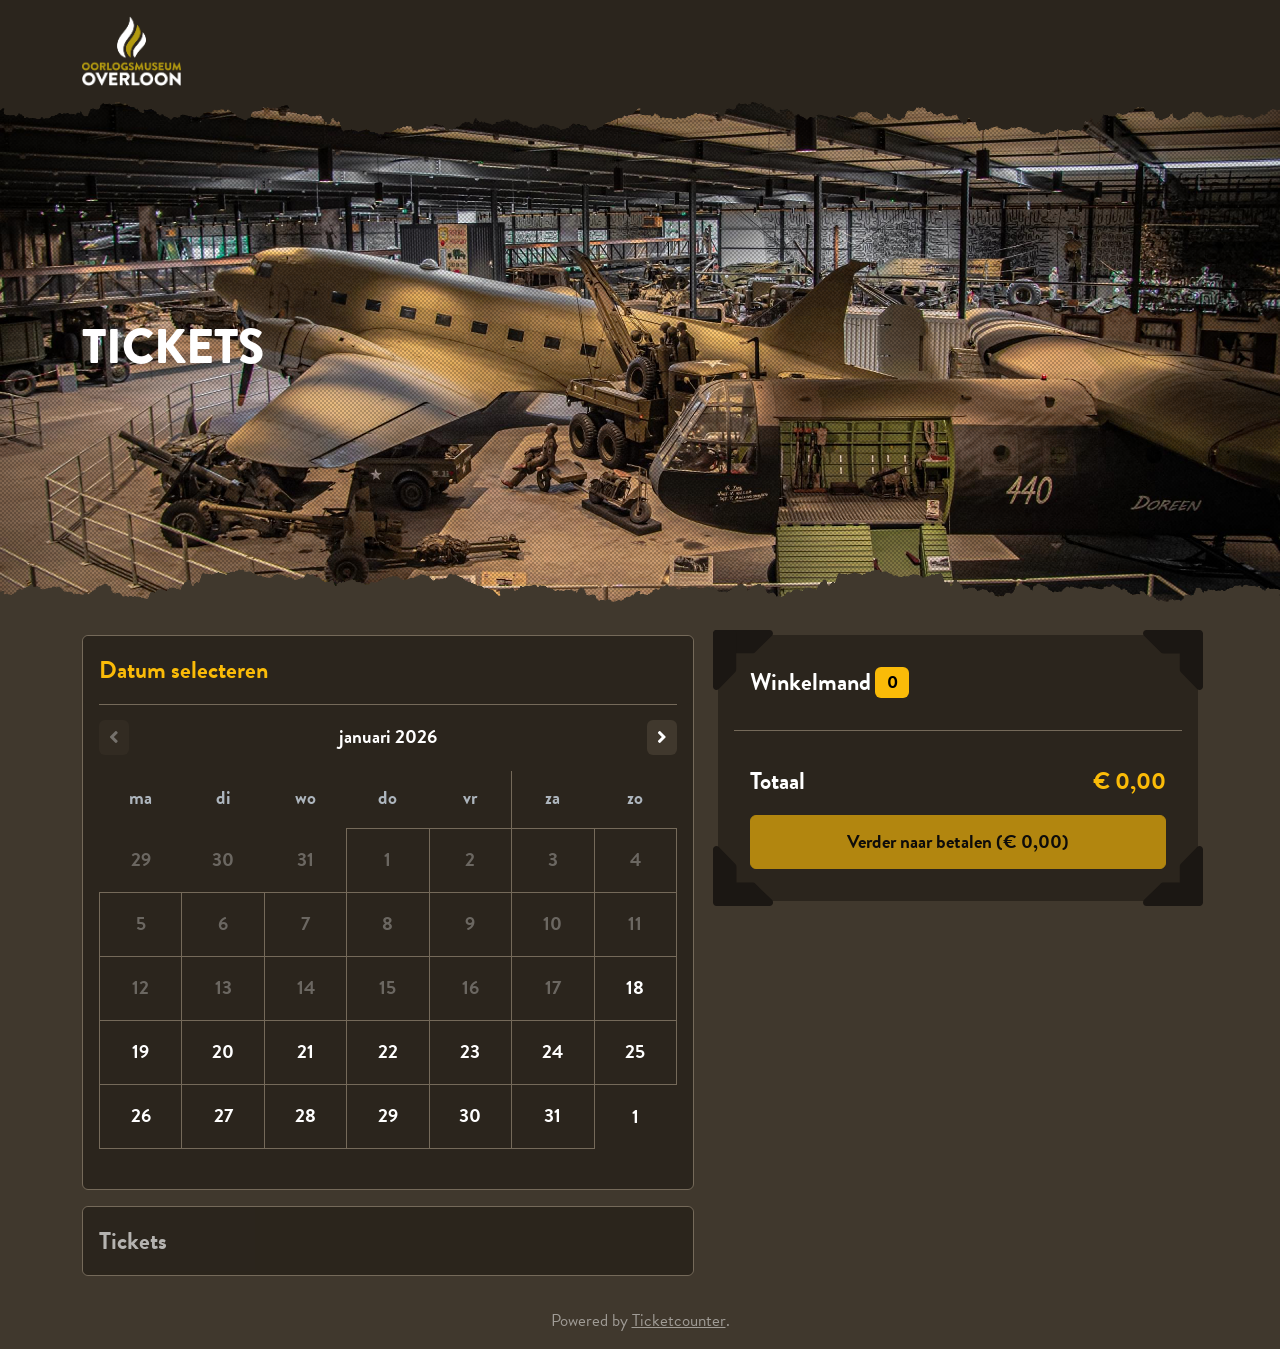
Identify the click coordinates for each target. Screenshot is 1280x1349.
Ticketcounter (679, 1320)
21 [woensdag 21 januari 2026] (305, 1051)
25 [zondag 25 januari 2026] (635, 1051)
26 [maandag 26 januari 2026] (141, 1115)
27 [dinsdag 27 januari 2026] (223, 1115)
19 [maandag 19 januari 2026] (140, 1051)
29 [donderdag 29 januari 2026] (388, 1115)
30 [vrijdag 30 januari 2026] (470, 1115)
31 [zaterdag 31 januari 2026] (552, 1115)
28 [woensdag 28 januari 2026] (305, 1115)
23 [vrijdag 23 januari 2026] (470, 1051)
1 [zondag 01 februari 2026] (635, 1116)
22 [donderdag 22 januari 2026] (388, 1051)
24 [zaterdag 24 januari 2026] (552, 1051)
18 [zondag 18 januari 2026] (635, 987)
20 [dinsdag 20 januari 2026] (223, 1051)
